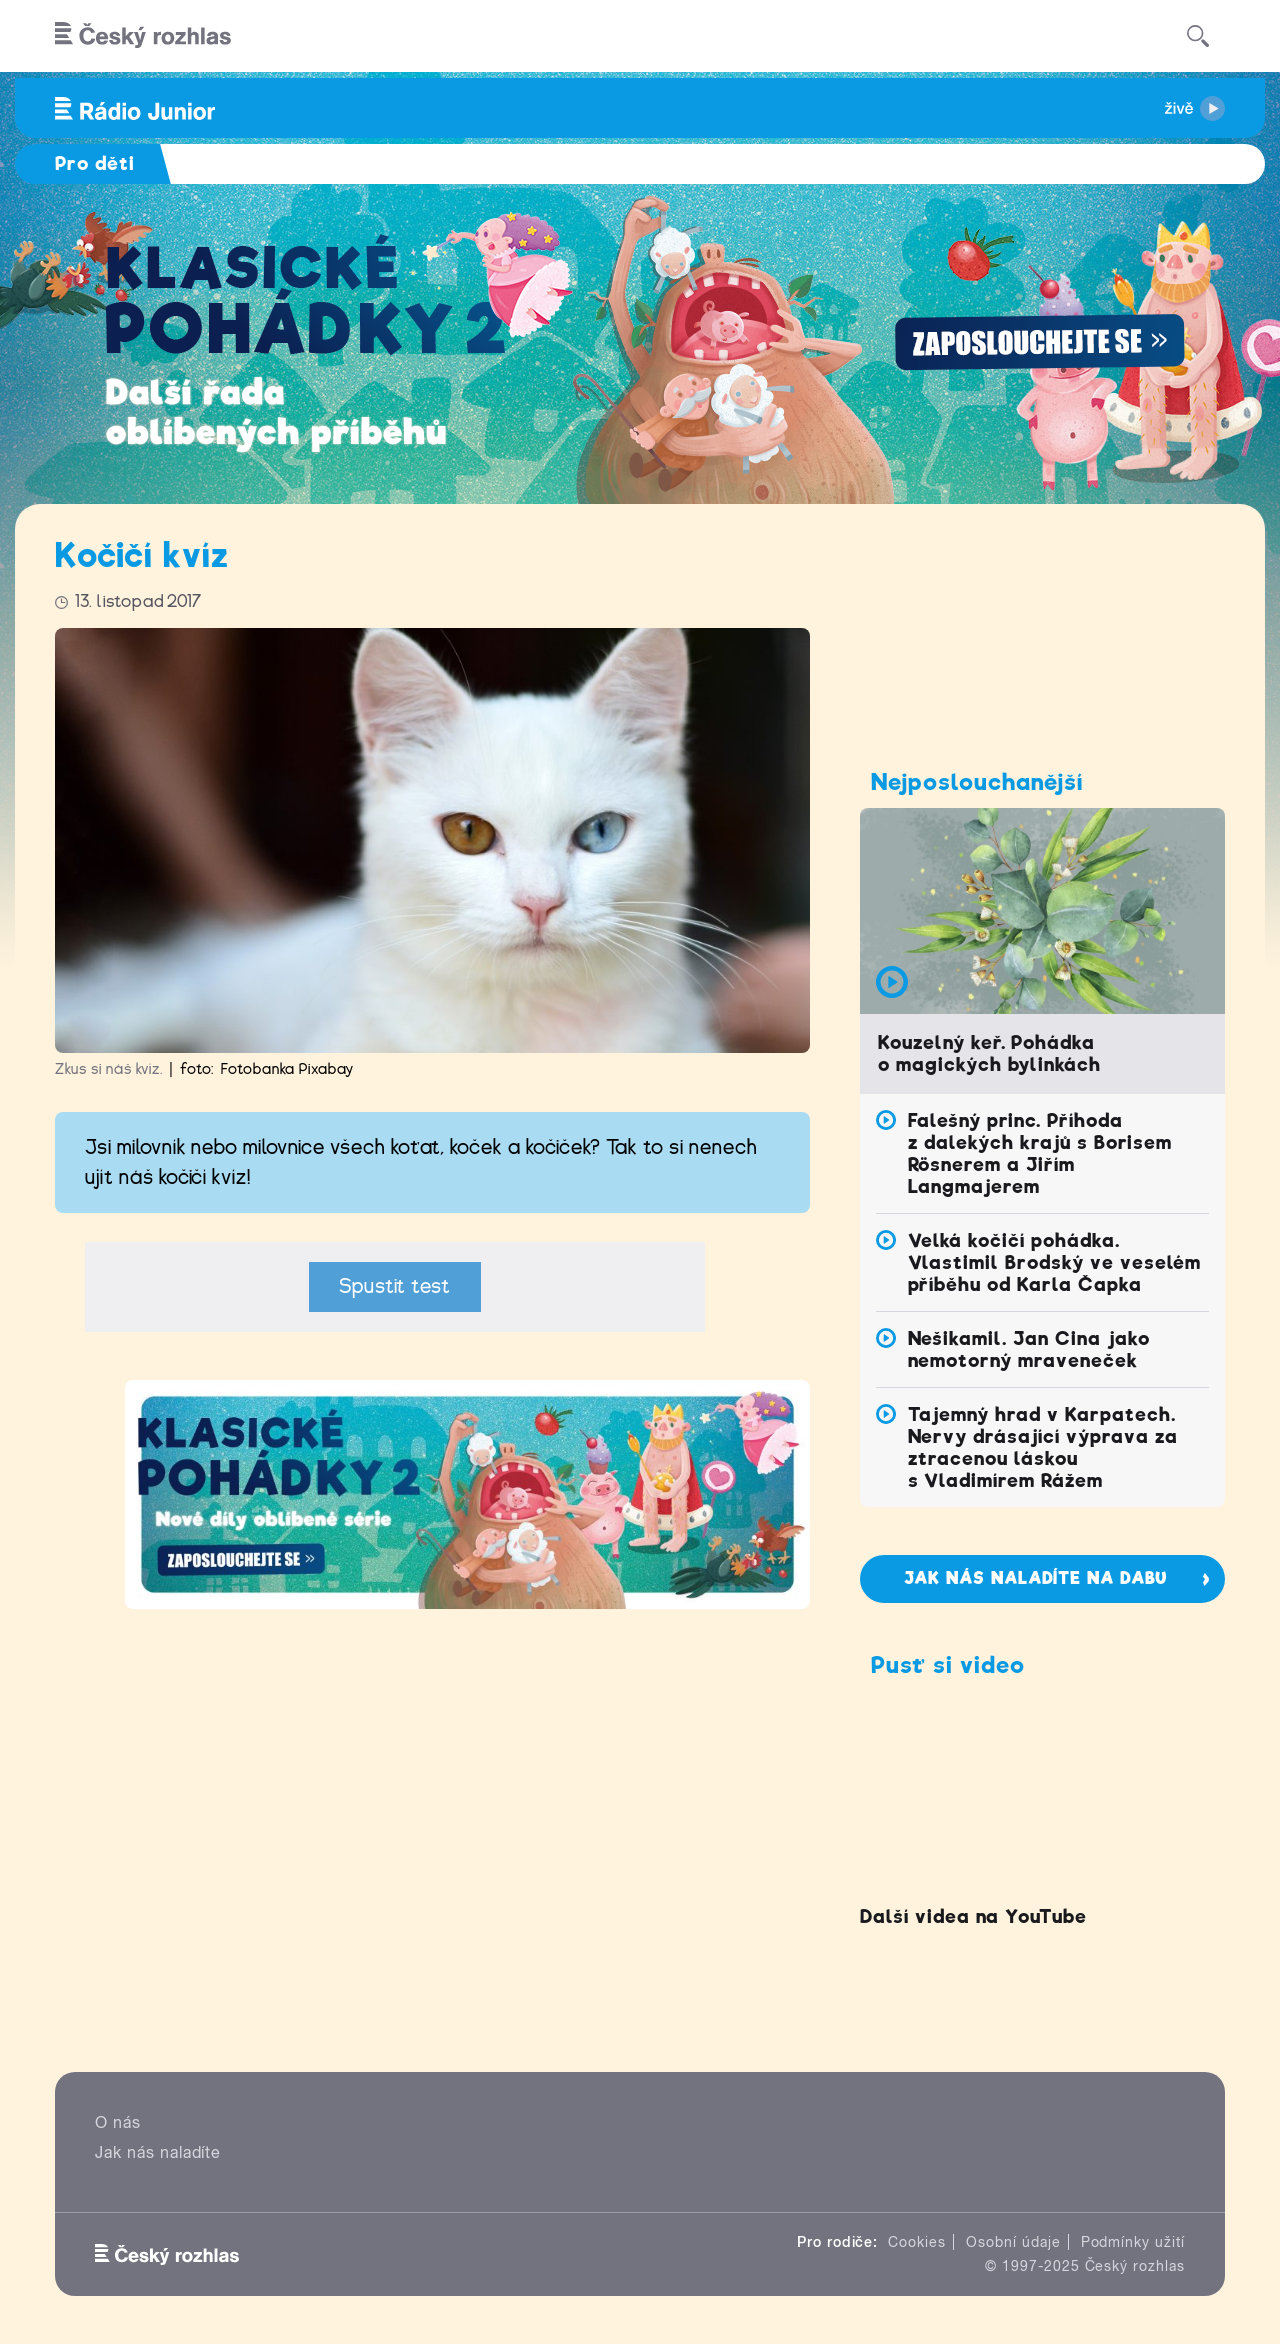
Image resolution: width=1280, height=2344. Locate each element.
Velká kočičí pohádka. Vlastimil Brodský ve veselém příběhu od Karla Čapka (1055, 1262)
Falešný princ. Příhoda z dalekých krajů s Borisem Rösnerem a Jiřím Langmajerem (1040, 1153)
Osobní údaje (1013, 2242)
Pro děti (95, 163)
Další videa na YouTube (973, 1916)
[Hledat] (1198, 36)
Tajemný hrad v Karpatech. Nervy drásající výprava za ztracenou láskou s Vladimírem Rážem (1043, 1447)
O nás (118, 2122)
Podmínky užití (1133, 2242)
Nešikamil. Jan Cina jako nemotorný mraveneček (1029, 1349)
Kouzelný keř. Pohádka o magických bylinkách (989, 1053)
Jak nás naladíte (158, 2152)
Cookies (917, 2242)
